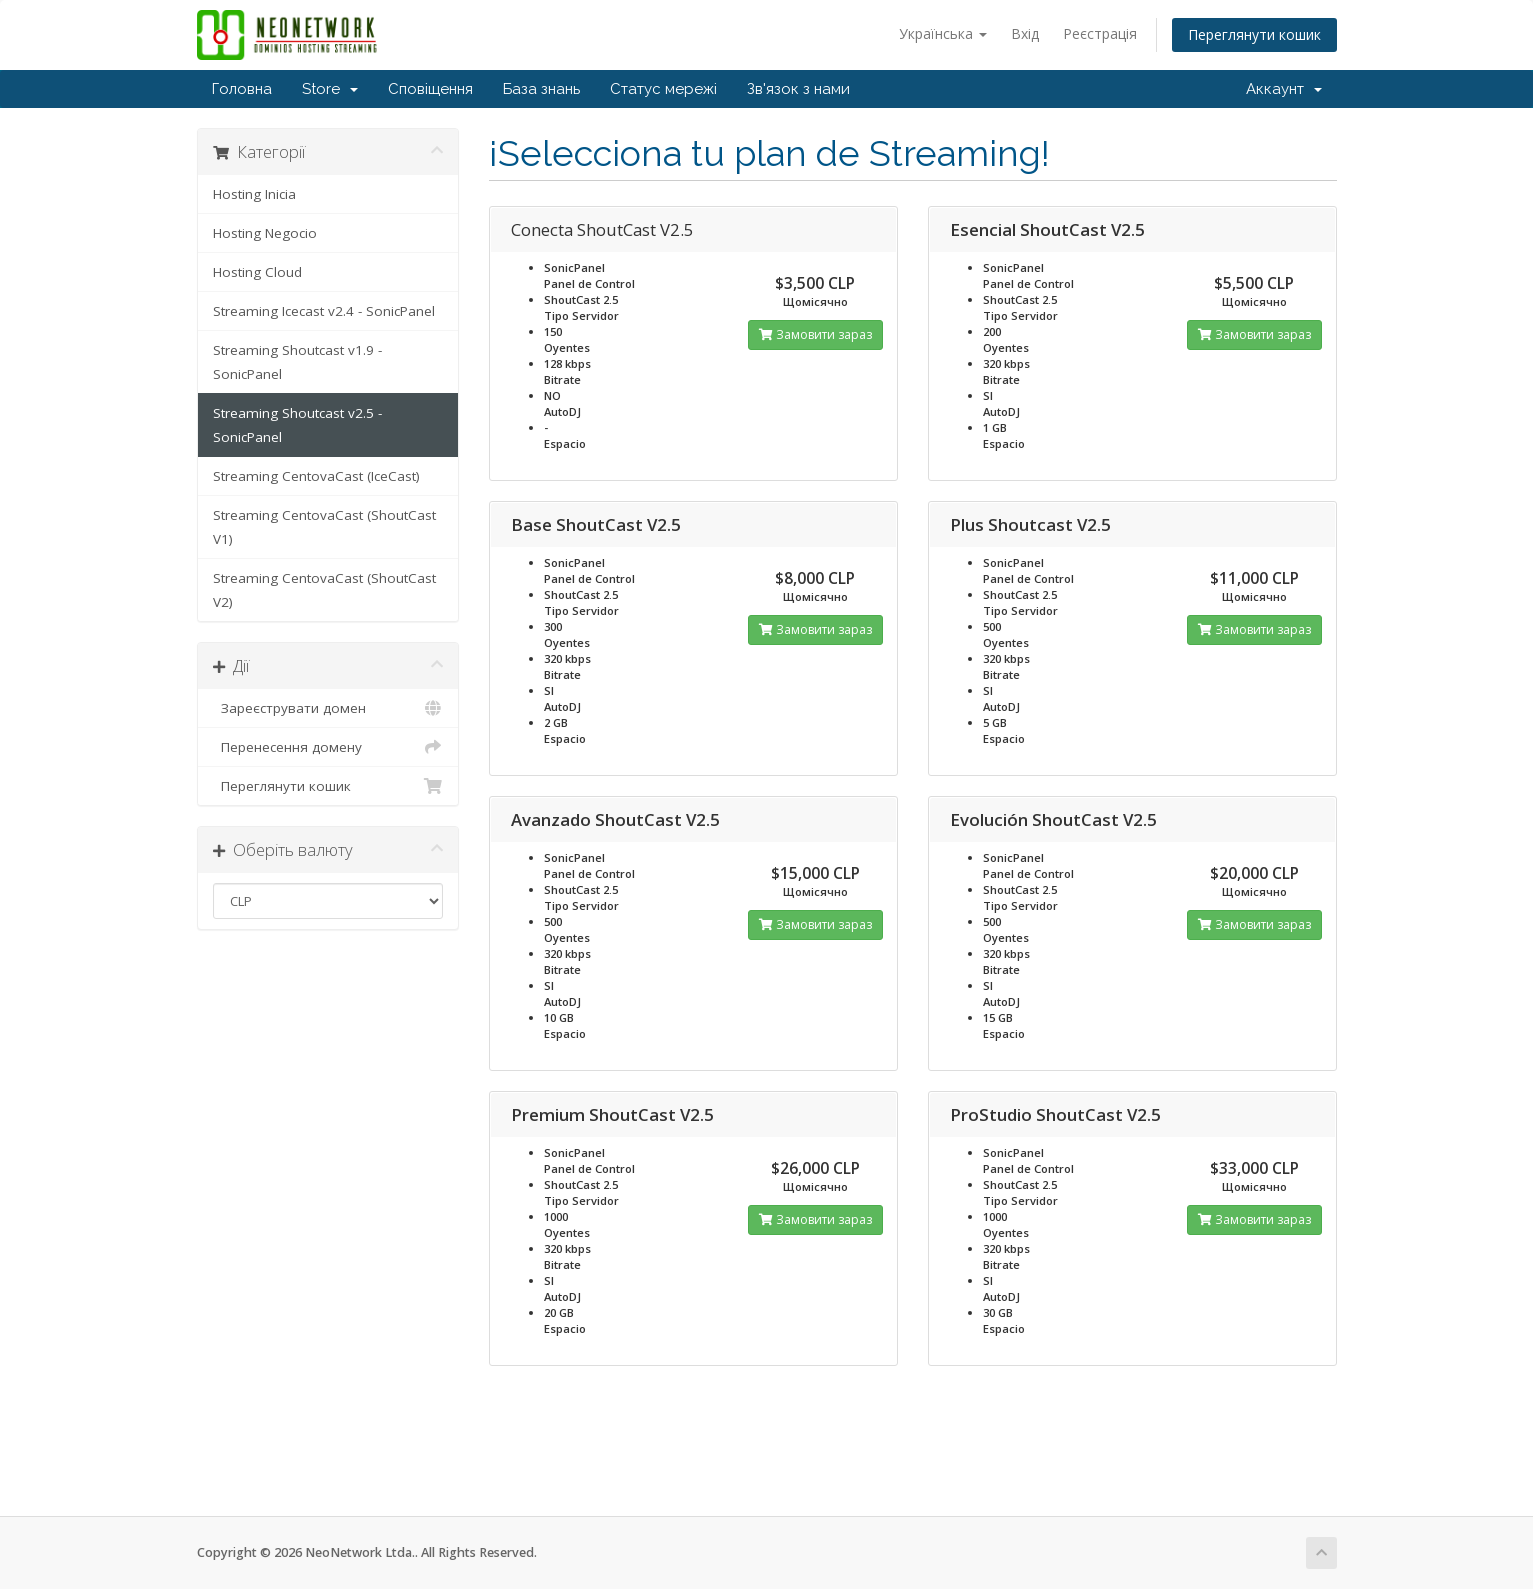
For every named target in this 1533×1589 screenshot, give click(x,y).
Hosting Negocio (265, 233)
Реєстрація (1100, 33)
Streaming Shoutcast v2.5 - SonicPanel (297, 425)
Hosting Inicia (254, 194)
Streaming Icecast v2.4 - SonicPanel (324, 311)
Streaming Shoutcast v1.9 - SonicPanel (297, 362)
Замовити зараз (815, 334)
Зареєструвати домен (328, 708)
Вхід (1025, 33)
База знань (541, 89)
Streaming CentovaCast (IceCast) (316, 476)
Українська (943, 33)
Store (330, 89)
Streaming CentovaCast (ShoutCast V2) (324, 590)
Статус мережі (663, 89)
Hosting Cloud (257, 272)
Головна (242, 89)
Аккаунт (1284, 89)
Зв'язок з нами (798, 89)
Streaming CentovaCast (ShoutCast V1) (324, 527)
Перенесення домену (328, 747)
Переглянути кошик (1254, 34)
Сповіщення (430, 89)
